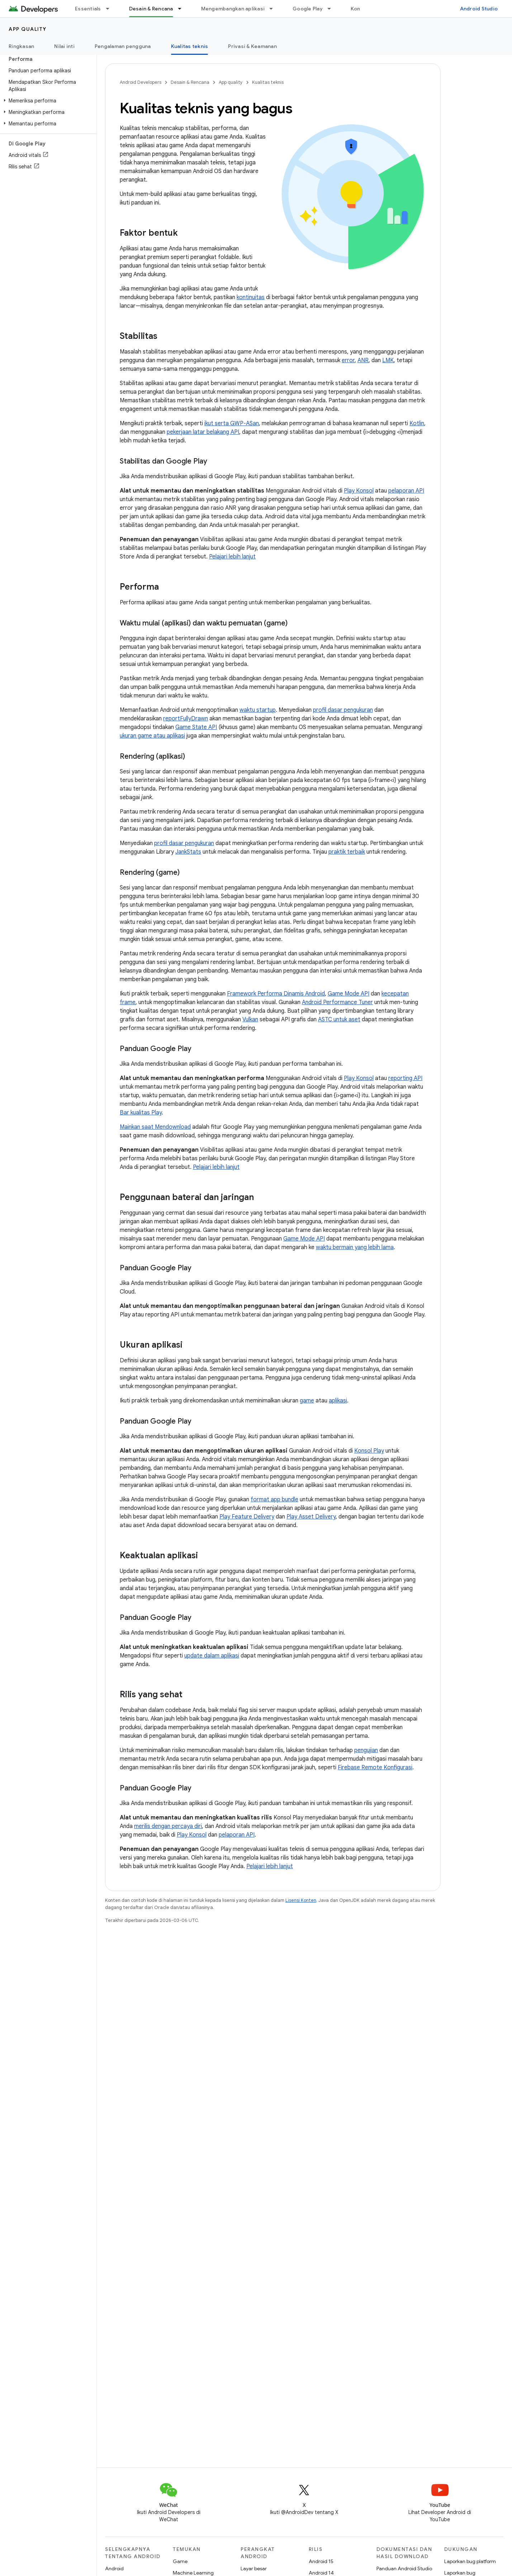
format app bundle (274, 1499)
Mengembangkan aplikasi (233, 8)
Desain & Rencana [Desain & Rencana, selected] (151, 8)
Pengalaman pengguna (123, 46)
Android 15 (321, 2561)
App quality (28, 29)
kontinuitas (251, 297)
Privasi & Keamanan (252, 46)
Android (114, 2568)
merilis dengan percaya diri (168, 1826)
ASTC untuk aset (339, 1019)
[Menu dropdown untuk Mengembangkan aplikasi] (274, 8)
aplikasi (338, 1400)
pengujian (366, 1750)
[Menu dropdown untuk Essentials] (110, 8)
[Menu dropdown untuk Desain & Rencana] (183, 8)
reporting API (405, 1078)
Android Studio (479, 8)
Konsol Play (369, 1450)
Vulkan (250, 1019)
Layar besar (254, 2568)
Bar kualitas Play (141, 1112)
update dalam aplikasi (211, 1655)
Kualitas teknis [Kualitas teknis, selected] (189, 46)
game (307, 1400)
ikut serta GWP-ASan (231, 423)
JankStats (188, 851)
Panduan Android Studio (404, 2568)
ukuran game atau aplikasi (152, 735)
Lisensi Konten (300, 1900)
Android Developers (140, 82)
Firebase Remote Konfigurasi (375, 1767)
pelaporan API (406, 490)
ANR (363, 360)
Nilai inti (64, 46)
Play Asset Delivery (311, 1516)
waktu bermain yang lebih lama (355, 1247)
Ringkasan (21, 46)
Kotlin (416, 423)
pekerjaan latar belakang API (203, 432)
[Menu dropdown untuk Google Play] (332, 8)
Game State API (196, 727)
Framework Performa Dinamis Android (276, 993)
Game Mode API (348, 993)
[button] (47, 100)
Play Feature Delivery (246, 1516)
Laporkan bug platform (470, 2561)
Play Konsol (359, 490)
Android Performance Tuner (337, 1002)
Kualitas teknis (268, 82)
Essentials (88, 8)
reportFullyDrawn (185, 718)
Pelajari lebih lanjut (232, 556)
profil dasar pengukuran (343, 710)
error (348, 360)
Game (180, 2561)
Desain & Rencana (190, 82)
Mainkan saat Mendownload (155, 1127)
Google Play (308, 8)
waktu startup (258, 710)
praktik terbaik (346, 851)
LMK (388, 360)
